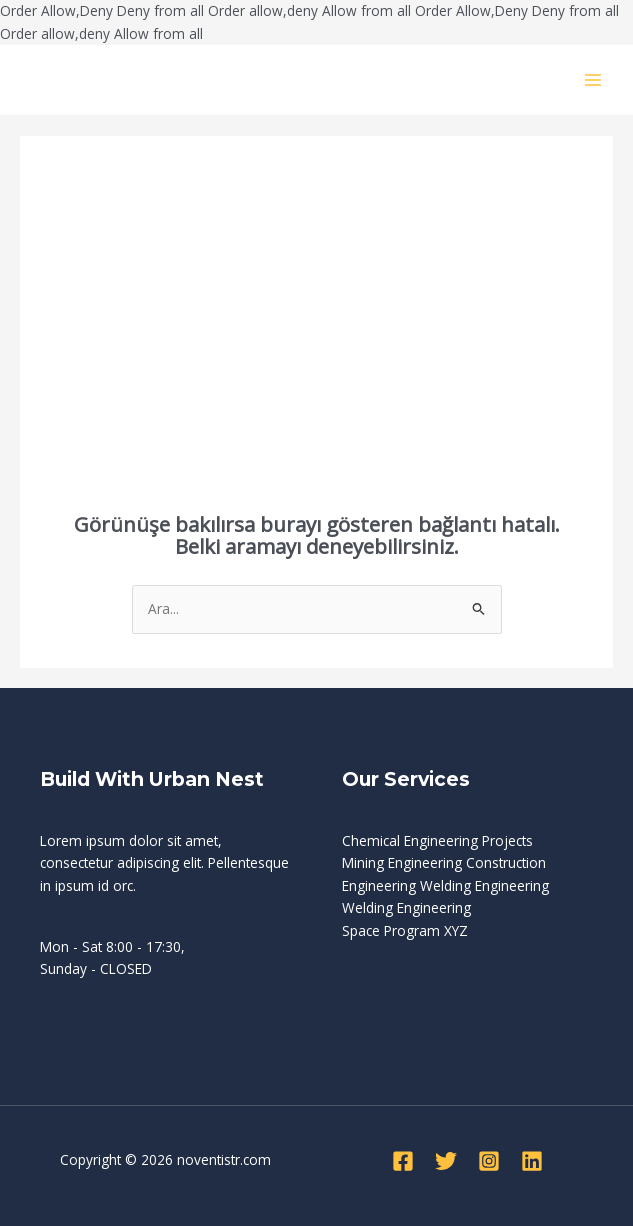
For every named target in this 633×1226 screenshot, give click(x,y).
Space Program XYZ (405, 930)
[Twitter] (446, 1161)
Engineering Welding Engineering (445, 885)
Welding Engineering (406, 907)
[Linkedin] (532, 1161)
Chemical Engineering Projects (437, 840)
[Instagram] (489, 1161)
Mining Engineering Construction (444, 862)
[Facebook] (403, 1161)
